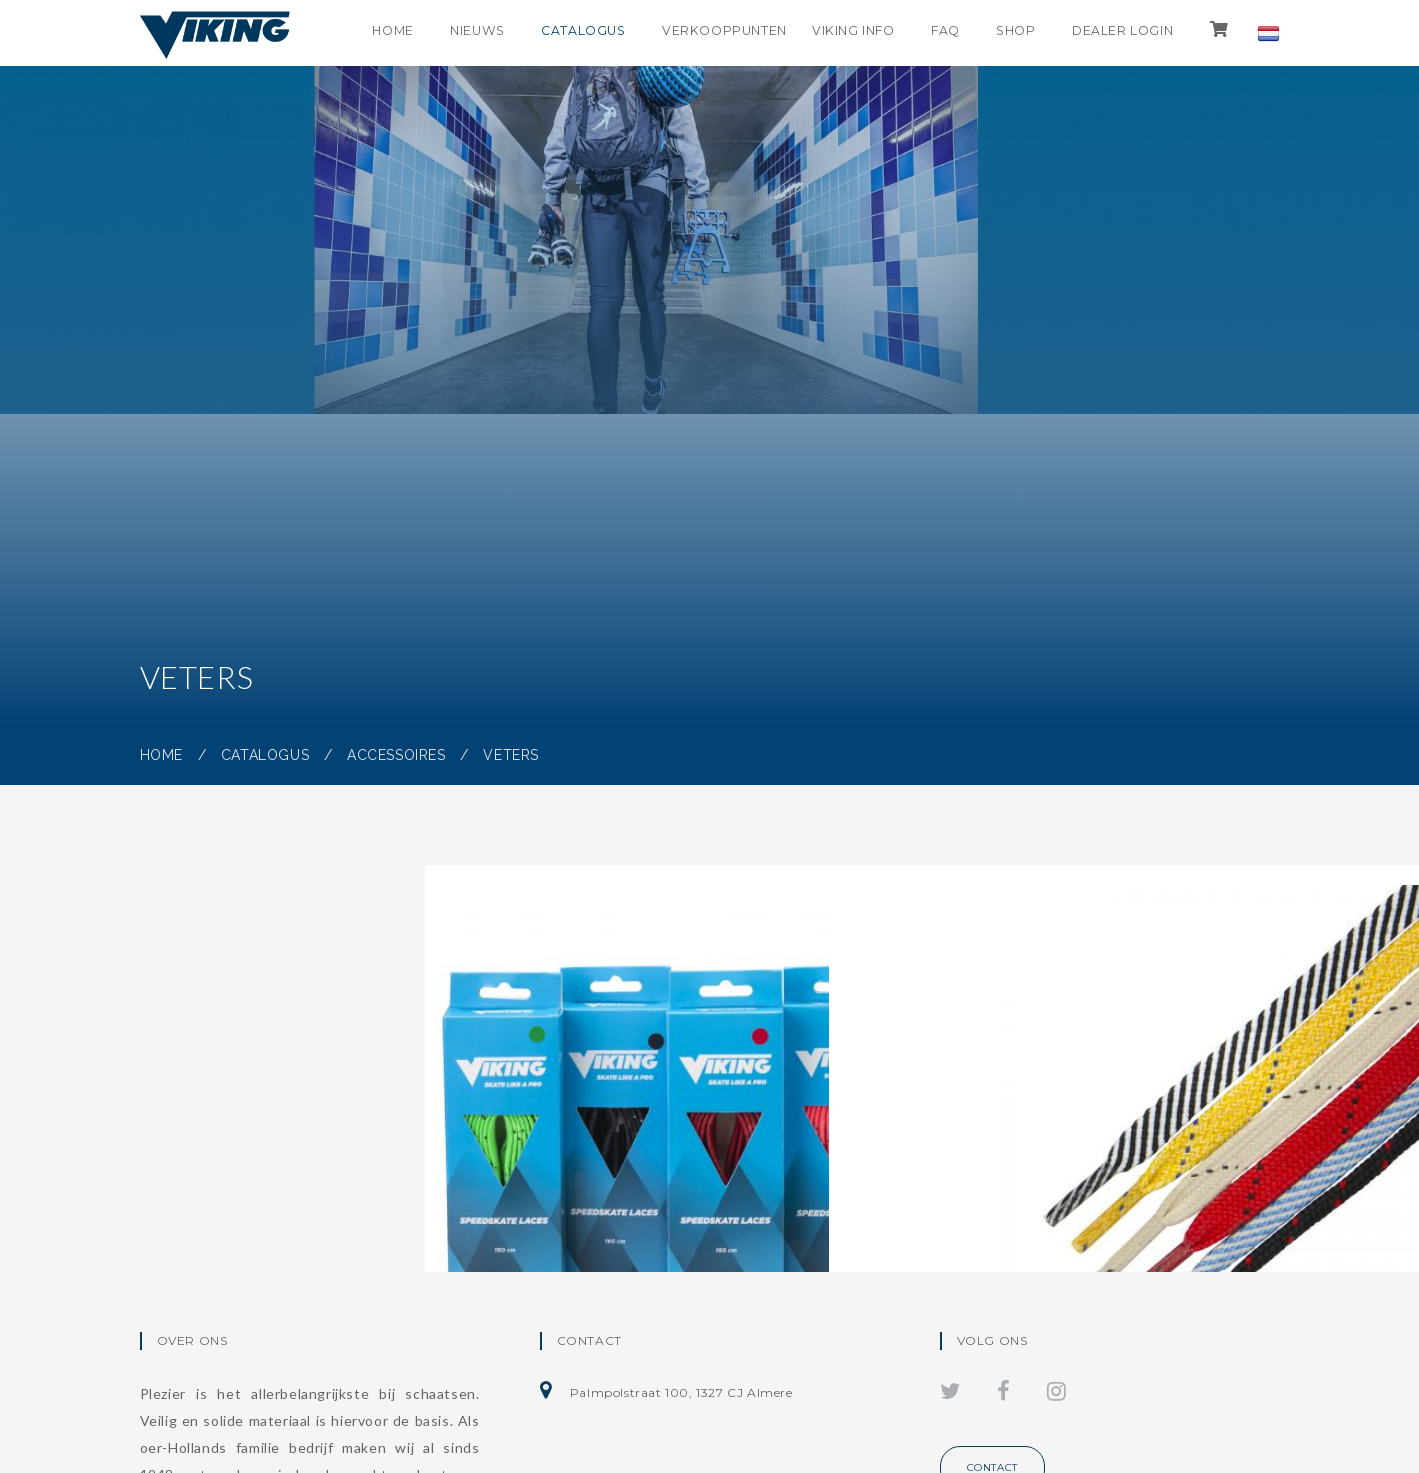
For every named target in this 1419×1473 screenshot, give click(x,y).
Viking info (827, 33)
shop (1002, 33)
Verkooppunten (698, 33)
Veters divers (1023, 1141)
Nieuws (437, 33)
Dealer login (1116, 33)
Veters (511, 755)
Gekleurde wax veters (619, 1141)
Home (345, 33)
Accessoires (396, 755)
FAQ (925, 33)
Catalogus (549, 33)
